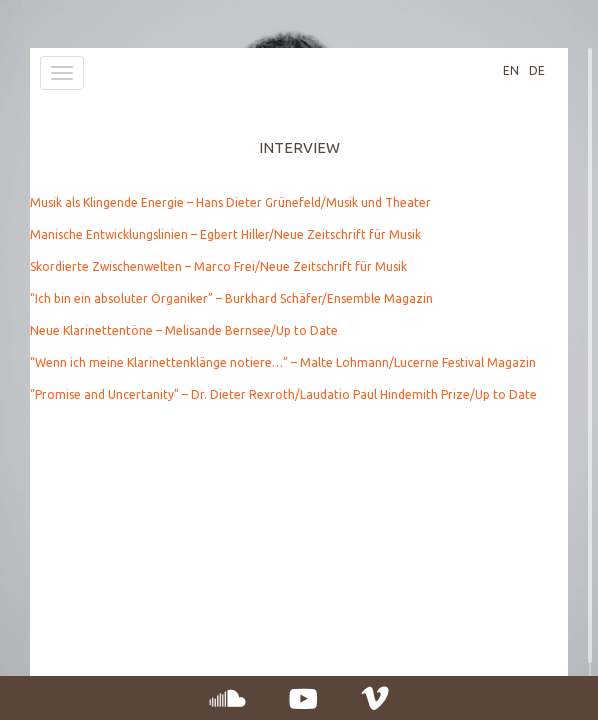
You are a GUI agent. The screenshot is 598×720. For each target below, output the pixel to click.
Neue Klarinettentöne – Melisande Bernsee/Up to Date (184, 330)
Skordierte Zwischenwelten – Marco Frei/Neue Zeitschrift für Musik (218, 266)
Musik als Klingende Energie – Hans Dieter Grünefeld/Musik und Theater (230, 202)
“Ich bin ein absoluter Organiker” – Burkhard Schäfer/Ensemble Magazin (231, 298)
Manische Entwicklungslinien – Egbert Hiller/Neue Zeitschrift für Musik (225, 234)
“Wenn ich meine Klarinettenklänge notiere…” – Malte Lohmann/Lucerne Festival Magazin (283, 362)
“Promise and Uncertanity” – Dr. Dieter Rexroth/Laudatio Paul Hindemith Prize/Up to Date (283, 394)
